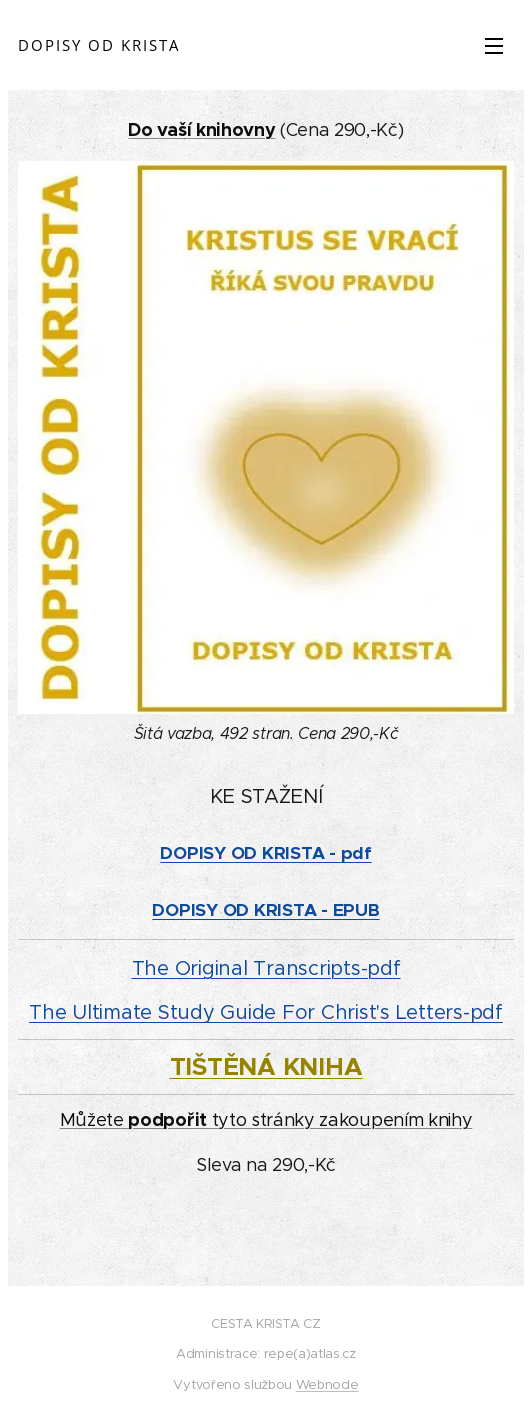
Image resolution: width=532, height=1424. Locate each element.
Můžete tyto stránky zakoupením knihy (266, 1120)
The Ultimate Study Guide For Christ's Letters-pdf (266, 1012)
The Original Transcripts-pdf (266, 968)
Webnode (327, 1384)
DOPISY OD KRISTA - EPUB (265, 910)
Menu (494, 46)
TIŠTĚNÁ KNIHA (266, 1066)
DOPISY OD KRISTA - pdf (266, 853)
